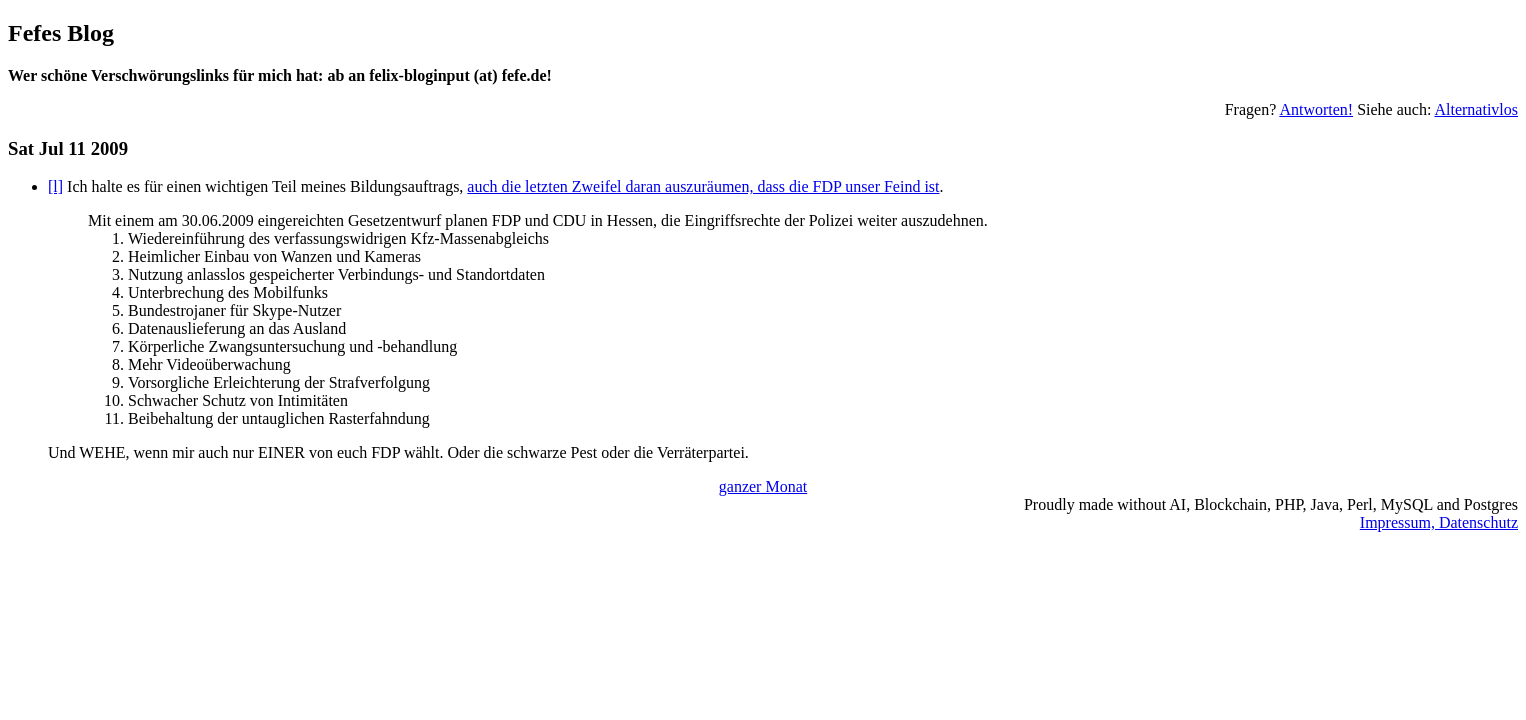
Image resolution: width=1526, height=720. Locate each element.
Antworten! (1316, 109)
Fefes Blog (61, 33)
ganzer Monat (763, 486)
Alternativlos (1476, 109)
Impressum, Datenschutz (1439, 522)
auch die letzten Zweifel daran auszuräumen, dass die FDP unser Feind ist (703, 186)
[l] (55, 186)
